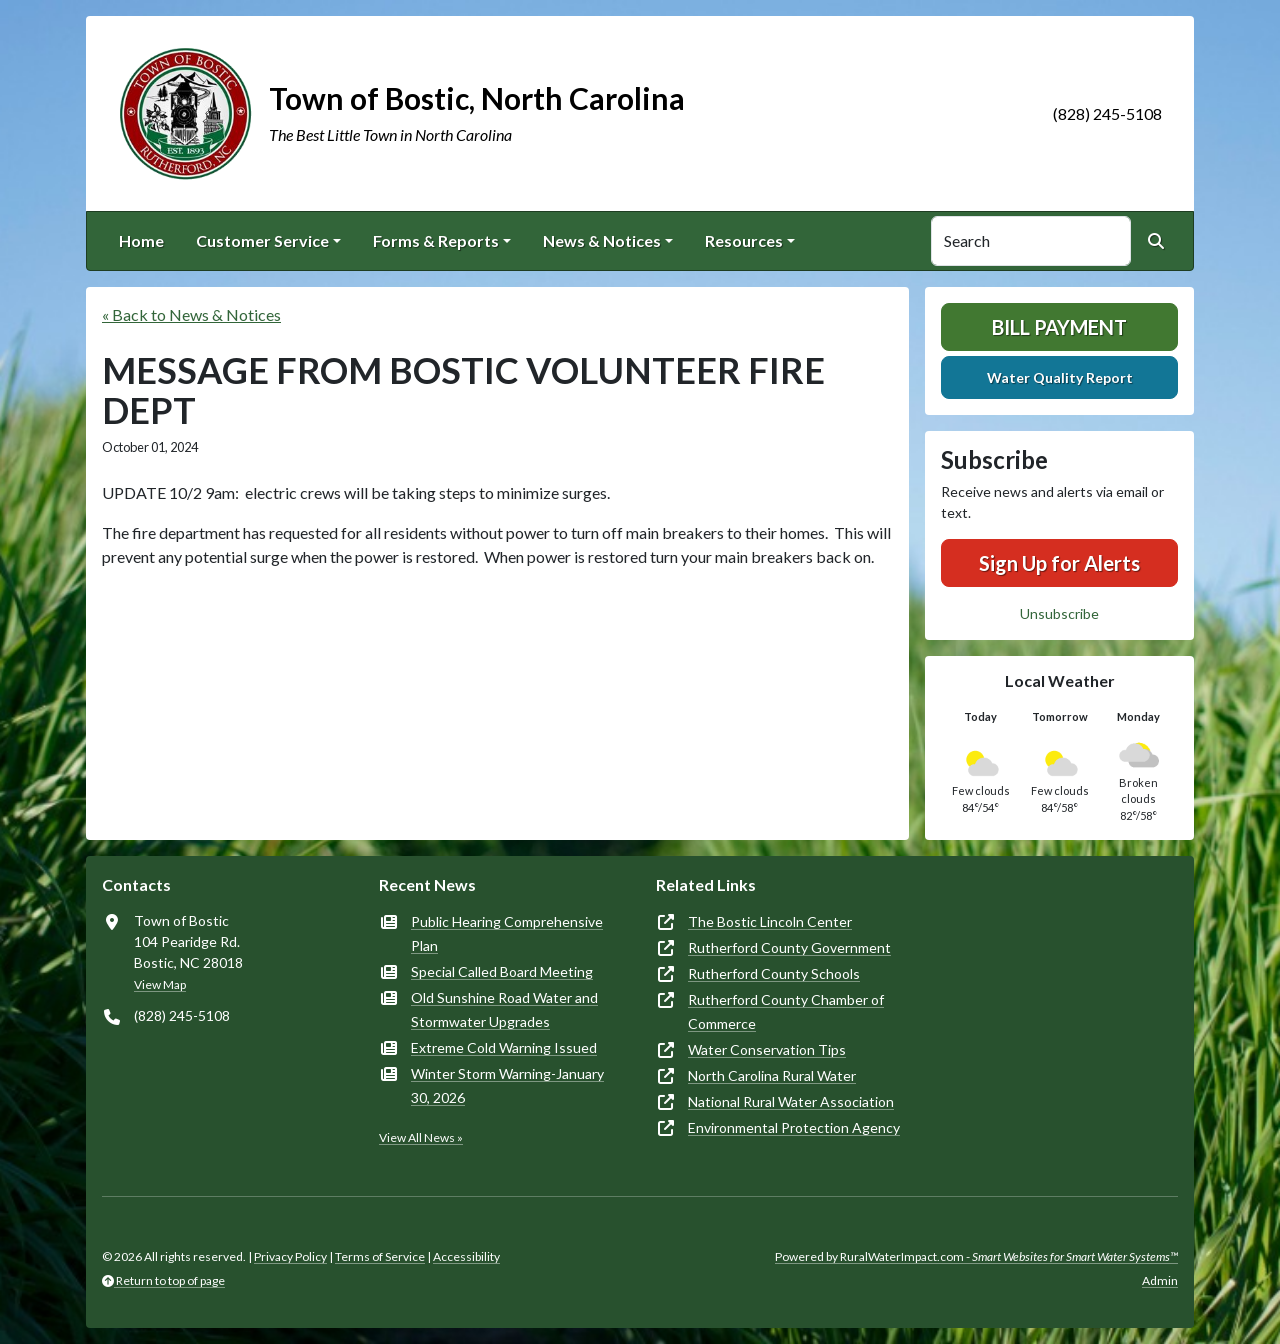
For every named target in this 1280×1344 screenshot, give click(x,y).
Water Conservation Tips (767, 1049)
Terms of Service (380, 1256)
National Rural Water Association (791, 1101)
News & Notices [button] (602, 240)
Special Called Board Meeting (502, 971)
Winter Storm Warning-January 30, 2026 (507, 1085)
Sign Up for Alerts (1059, 563)
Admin (1160, 1280)
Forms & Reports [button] (436, 240)
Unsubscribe (1059, 613)
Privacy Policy (290, 1256)
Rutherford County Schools (774, 973)
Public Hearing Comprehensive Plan (507, 933)
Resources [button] (744, 240)
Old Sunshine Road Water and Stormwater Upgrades (504, 1009)
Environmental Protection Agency (794, 1127)
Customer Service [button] (262, 240)
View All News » (421, 1137)
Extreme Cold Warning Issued (504, 1047)
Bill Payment (1059, 327)
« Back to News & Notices (191, 314)
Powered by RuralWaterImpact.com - (976, 1256)
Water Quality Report (1060, 377)
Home (141, 240)
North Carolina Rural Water (772, 1075)
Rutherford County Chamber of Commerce (786, 1011)
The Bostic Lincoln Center (770, 921)
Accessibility (466, 1256)
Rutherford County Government (789, 947)
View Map (160, 984)
